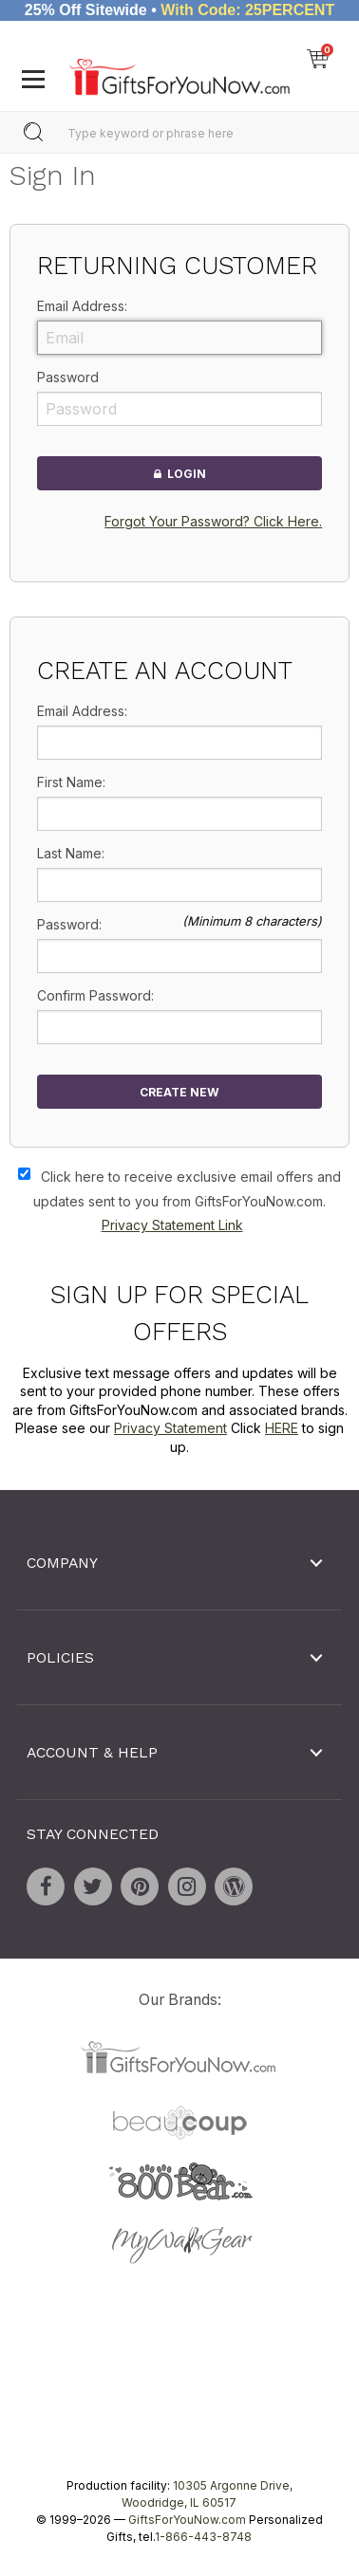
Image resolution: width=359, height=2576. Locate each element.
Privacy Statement (170, 1428)
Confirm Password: (95, 995)
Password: (69, 924)
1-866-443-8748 (203, 2537)
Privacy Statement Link (172, 1225)
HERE (281, 1428)
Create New (179, 1092)
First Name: (71, 782)
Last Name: (70, 853)
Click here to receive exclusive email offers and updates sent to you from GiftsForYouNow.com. (187, 1200)
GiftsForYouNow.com (187, 2519)
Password (68, 377)
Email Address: (82, 306)
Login (180, 473)
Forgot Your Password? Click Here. (213, 521)
